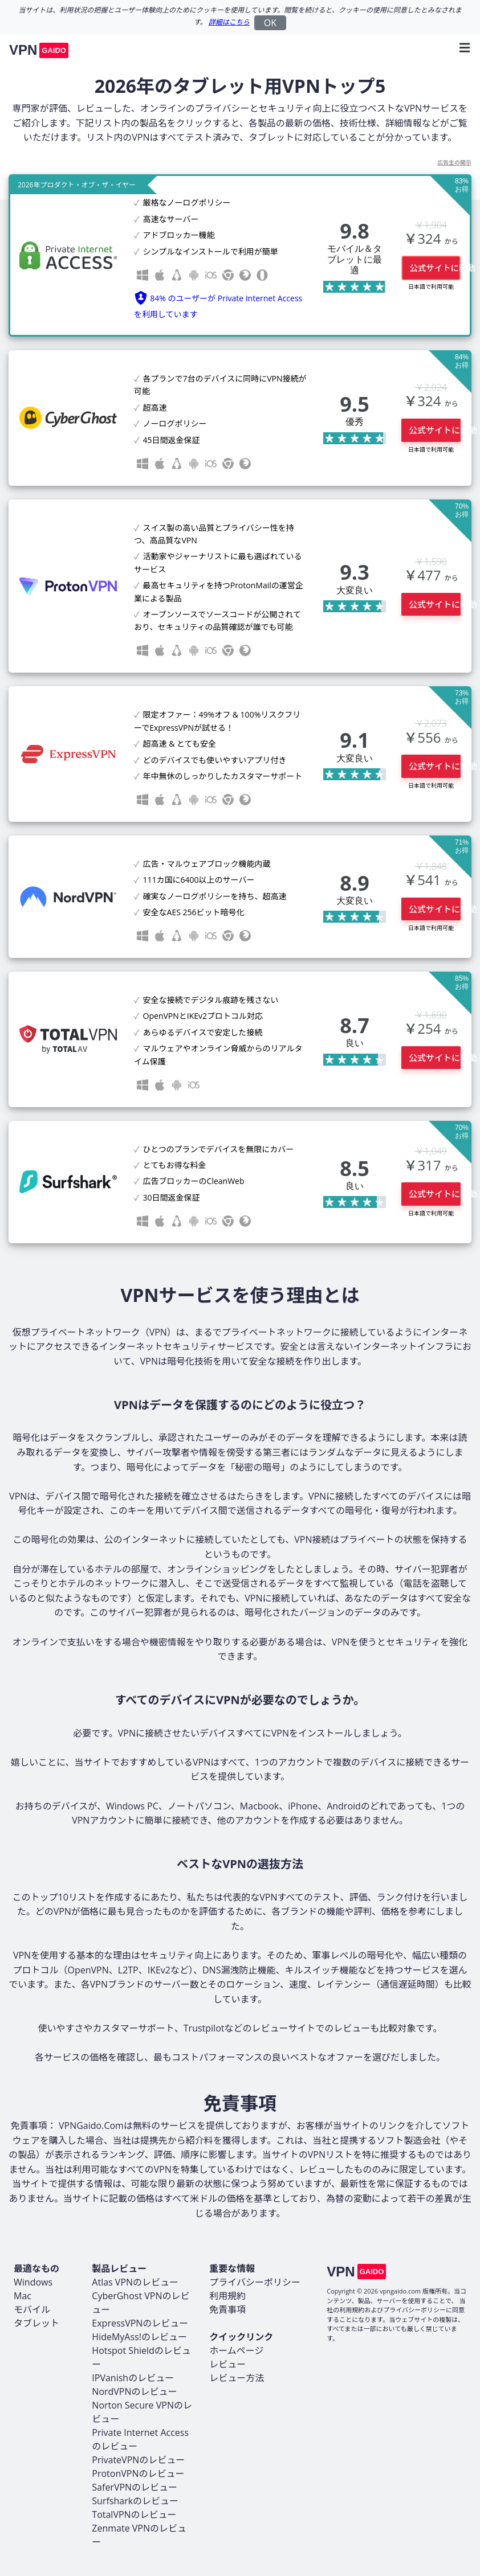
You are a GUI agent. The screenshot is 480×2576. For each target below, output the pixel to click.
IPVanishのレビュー (133, 2378)
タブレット (36, 2323)
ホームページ (236, 2350)
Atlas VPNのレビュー (135, 2282)
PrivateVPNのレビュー (138, 2460)
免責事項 (227, 2309)
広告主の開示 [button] (454, 162)
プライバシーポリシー (254, 2282)
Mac (22, 2296)
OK (270, 23)
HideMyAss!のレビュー (139, 2337)
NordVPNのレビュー (134, 2391)
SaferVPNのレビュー (134, 2487)
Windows (33, 2282)
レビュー (227, 2364)
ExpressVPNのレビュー (140, 2323)
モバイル (32, 2309)
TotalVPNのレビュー (134, 2514)
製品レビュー (119, 2268)
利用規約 (227, 2296)
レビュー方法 (236, 2378)
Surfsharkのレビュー (135, 2501)
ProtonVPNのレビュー (138, 2473)
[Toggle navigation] (461, 47)
